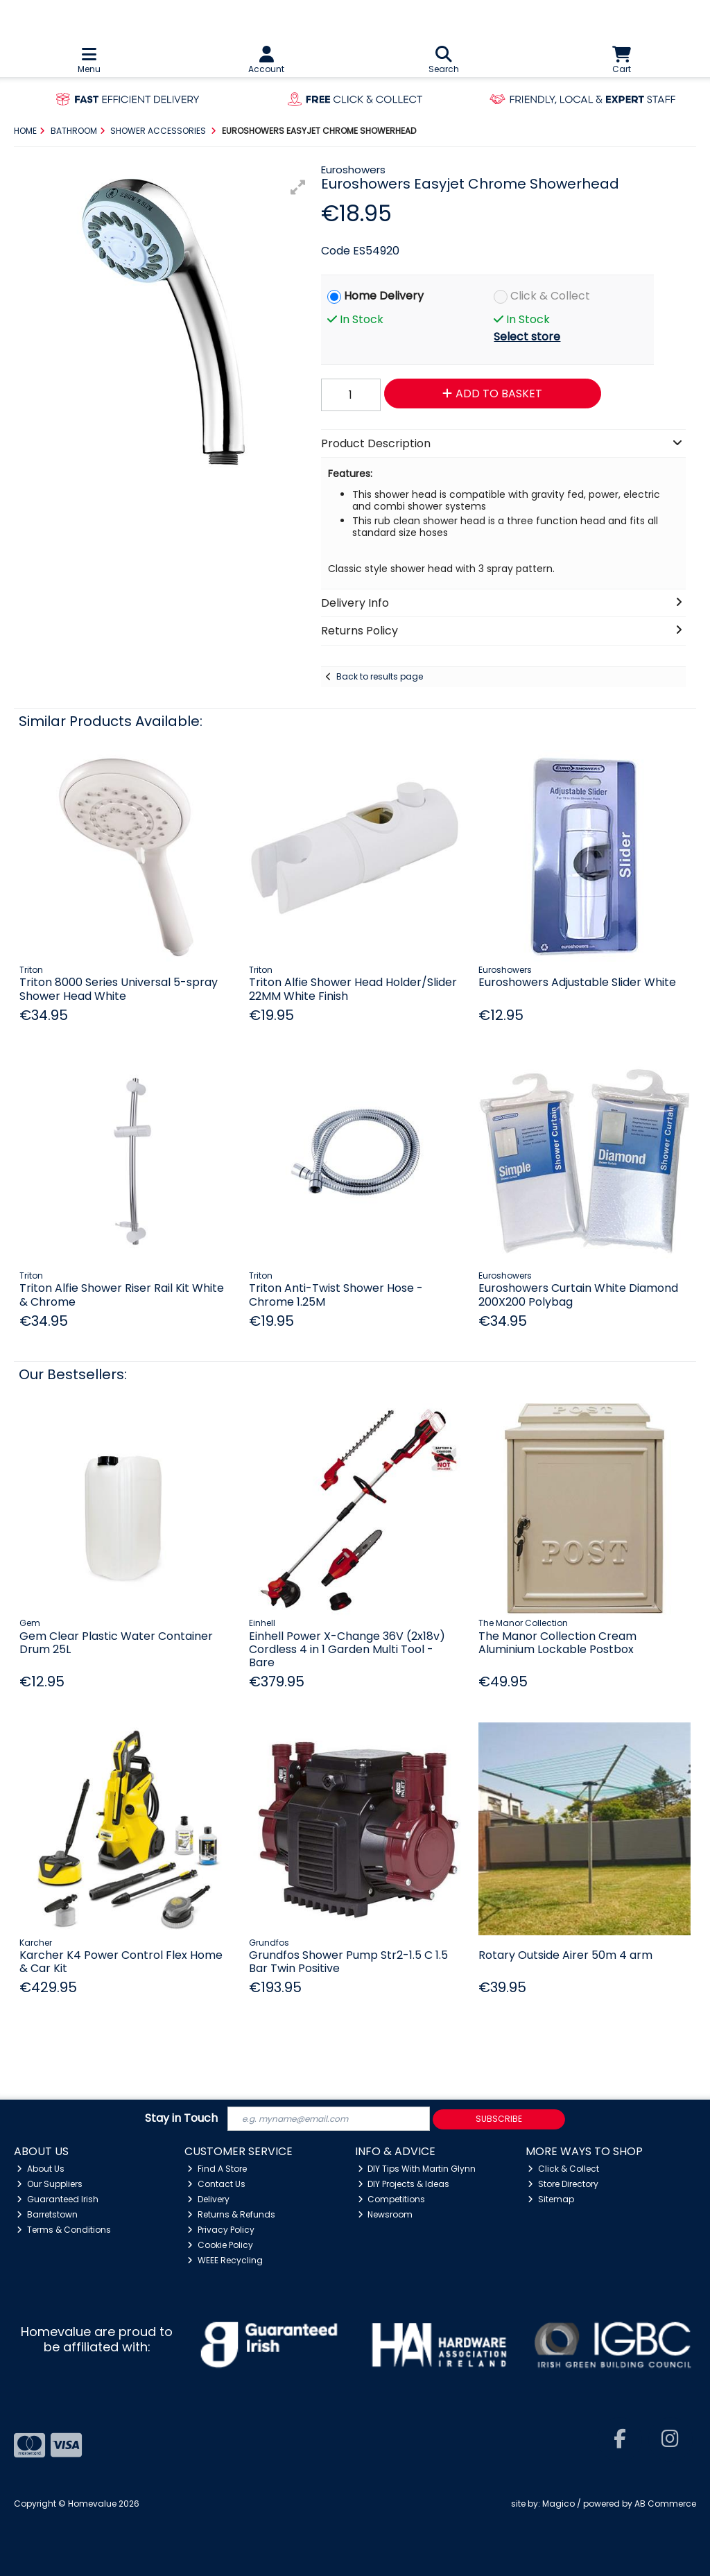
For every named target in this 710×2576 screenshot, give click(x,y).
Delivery (208, 2199)
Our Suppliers (50, 2184)
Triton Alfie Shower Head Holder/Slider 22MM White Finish (353, 988)
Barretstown (47, 2214)
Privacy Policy (220, 2230)
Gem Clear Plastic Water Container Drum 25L (116, 1642)
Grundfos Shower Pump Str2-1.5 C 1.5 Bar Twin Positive (348, 1961)
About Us (40, 2169)
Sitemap (551, 2199)
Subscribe (499, 2119)
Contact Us (216, 2184)
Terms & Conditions (64, 2230)
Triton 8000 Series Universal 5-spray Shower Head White (118, 988)
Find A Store (217, 2169)
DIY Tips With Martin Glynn (417, 2169)
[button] (298, 187)
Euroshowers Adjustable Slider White (577, 982)
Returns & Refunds (231, 2214)
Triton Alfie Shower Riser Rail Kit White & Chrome (121, 1294)
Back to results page (379, 676)
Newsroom (385, 2214)
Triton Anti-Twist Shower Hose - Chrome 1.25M (336, 1294)
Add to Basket (492, 393)
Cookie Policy (220, 2245)
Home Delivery (384, 296)
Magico (558, 2503)
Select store (527, 336)
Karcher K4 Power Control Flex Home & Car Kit (121, 1961)
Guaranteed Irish (57, 2199)
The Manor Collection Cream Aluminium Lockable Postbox (557, 1642)
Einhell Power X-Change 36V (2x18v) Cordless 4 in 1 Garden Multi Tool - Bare (347, 1649)
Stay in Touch (181, 2118)
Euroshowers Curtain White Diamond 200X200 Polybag (578, 1294)
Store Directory (563, 2184)
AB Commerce (665, 2503)
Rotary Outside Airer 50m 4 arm (565, 1955)
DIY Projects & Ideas (404, 2184)
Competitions (392, 2199)
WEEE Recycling (225, 2260)
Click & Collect (550, 296)
